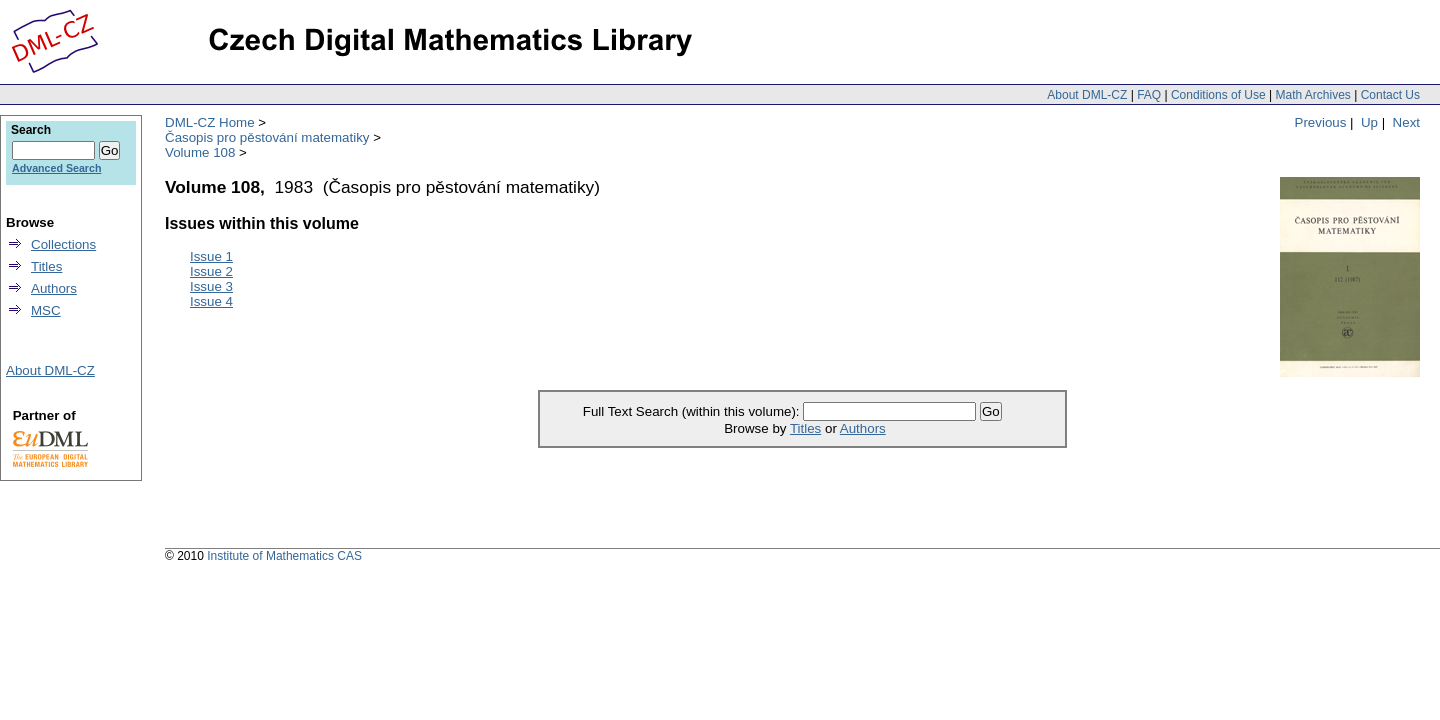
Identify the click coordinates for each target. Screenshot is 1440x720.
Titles (805, 428)
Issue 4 (211, 301)
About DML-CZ (1087, 95)
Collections (63, 244)
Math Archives (1312, 95)
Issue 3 (211, 286)
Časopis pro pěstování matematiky (267, 137)
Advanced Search (56, 168)
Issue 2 (211, 271)
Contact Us (1390, 95)
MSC (46, 310)
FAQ (1149, 95)
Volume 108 (200, 152)
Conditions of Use (1218, 95)
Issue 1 (211, 256)
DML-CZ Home (210, 122)
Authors (863, 428)
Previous (1321, 122)
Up (1369, 122)
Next (1406, 122)
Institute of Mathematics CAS (284, 556)
